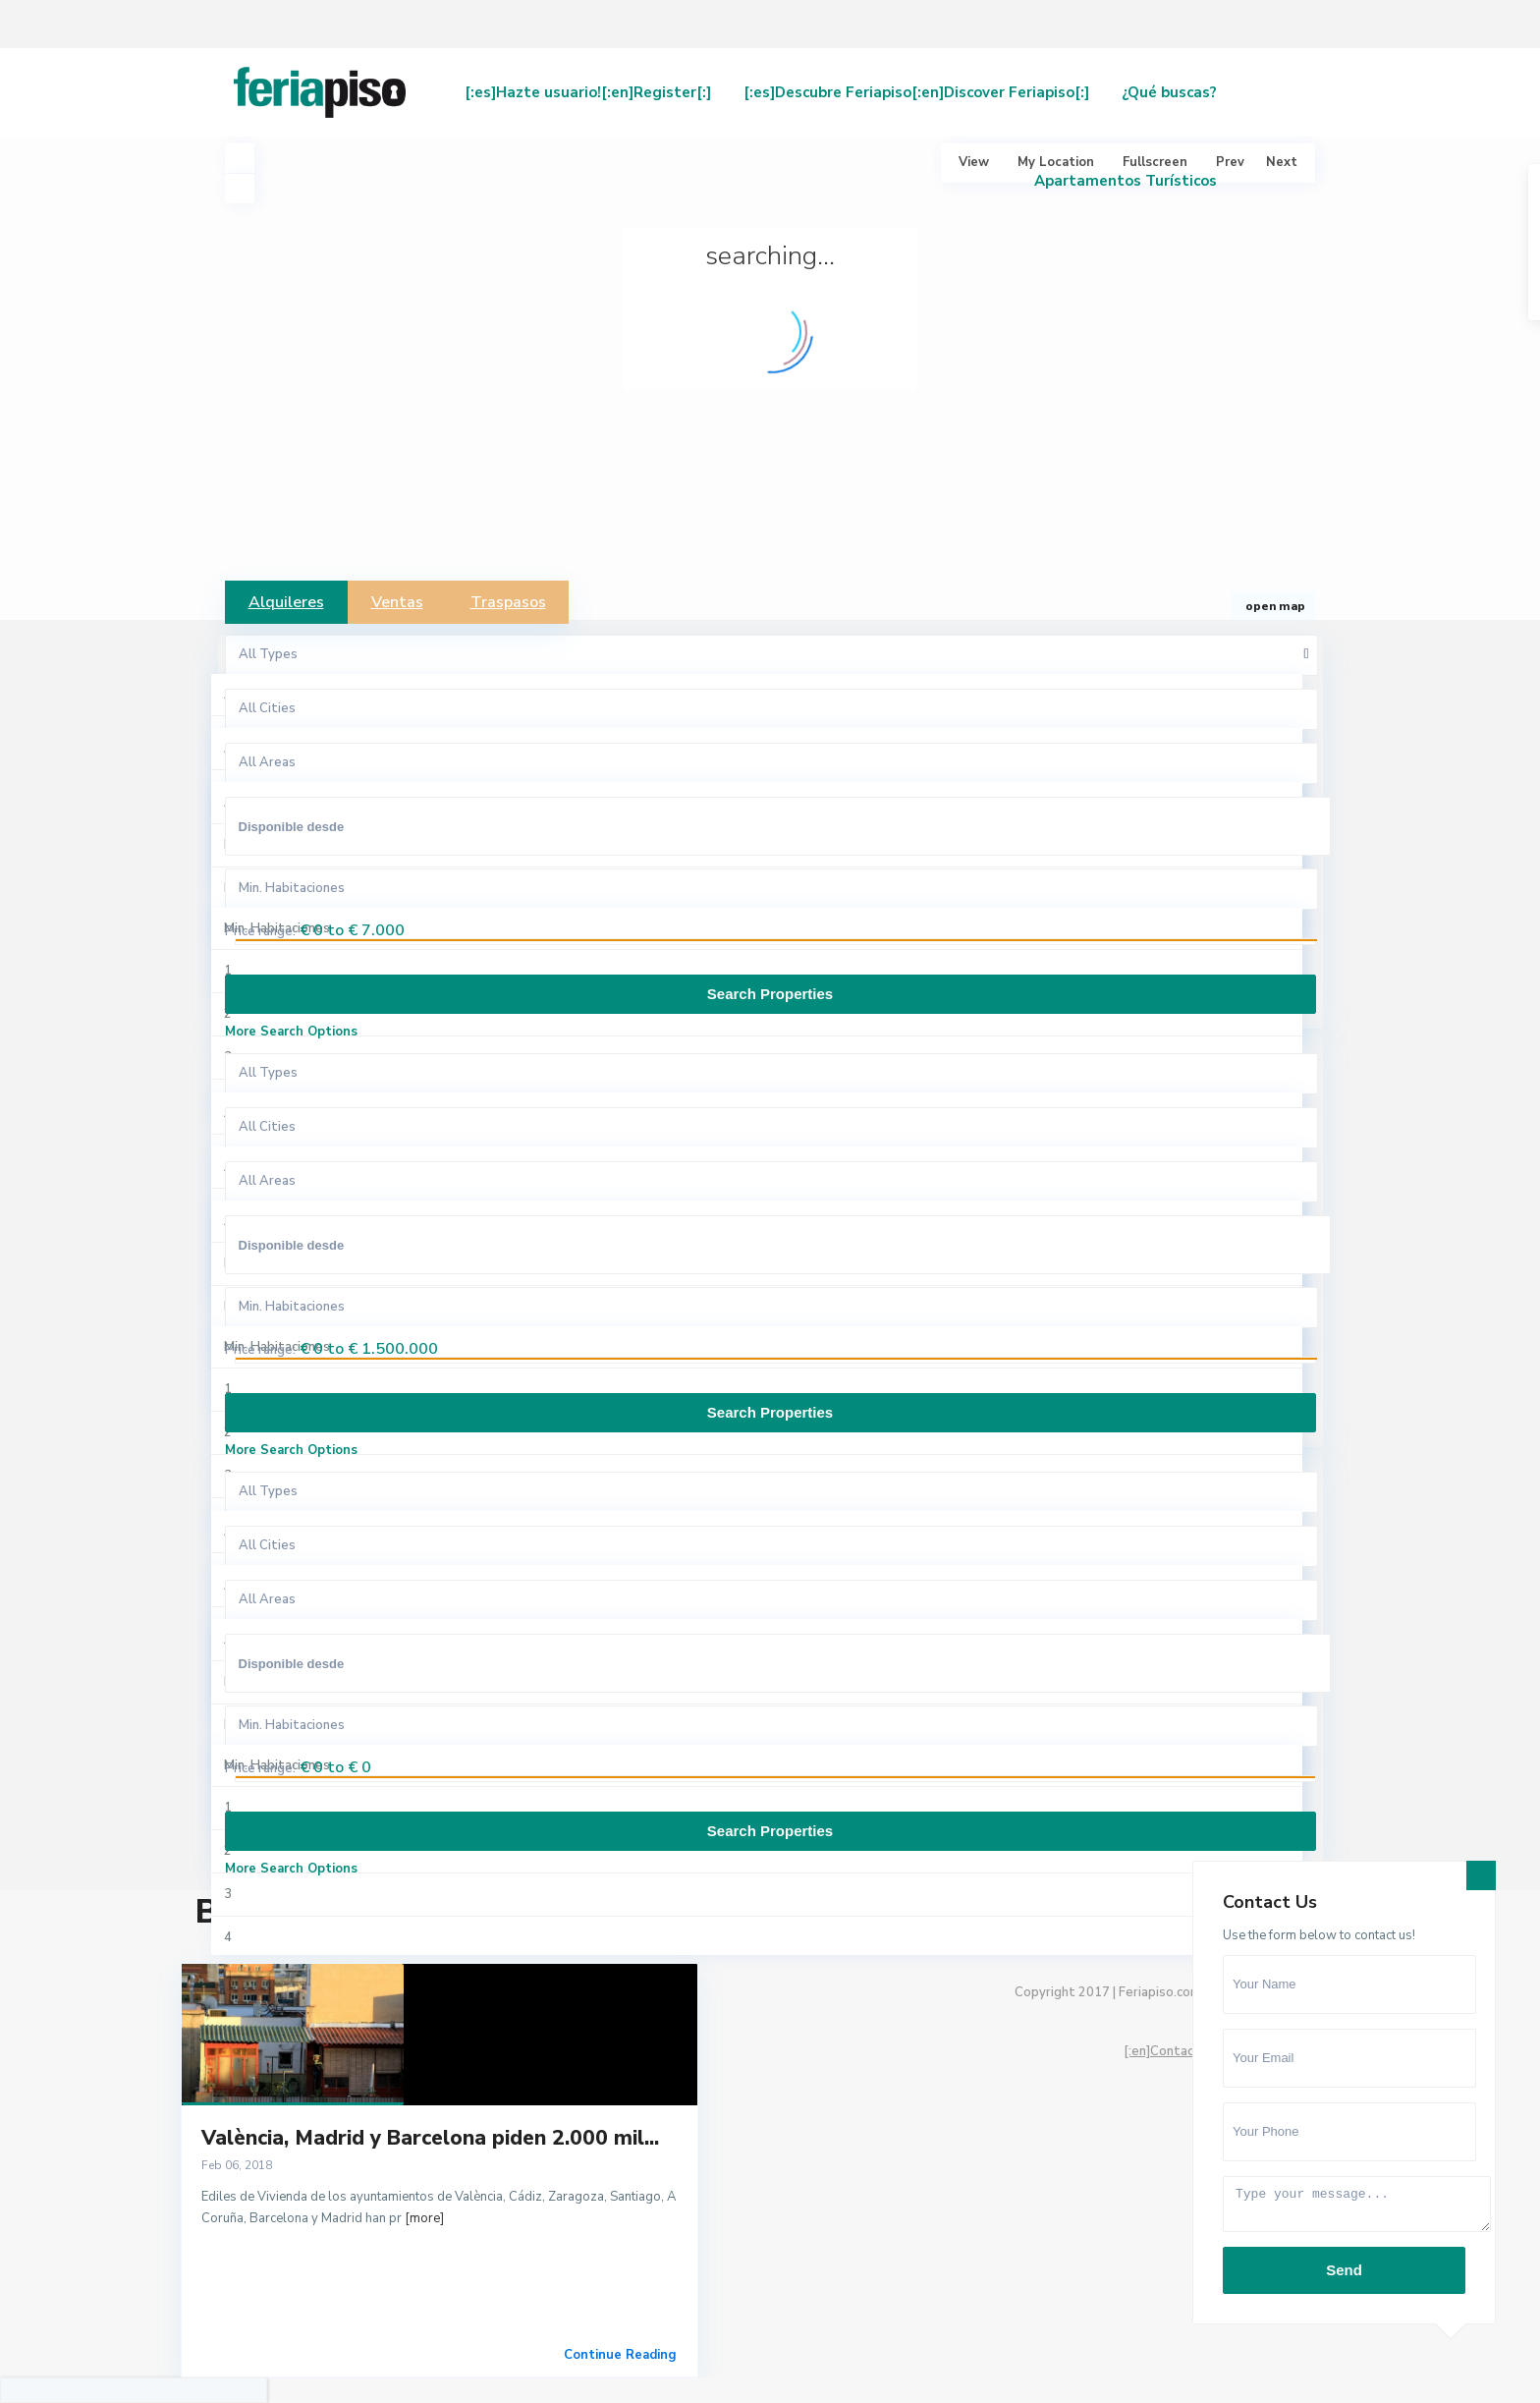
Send (1344, 2270)
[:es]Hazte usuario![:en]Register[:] (588, 92)
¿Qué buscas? (1169, 92)
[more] (424, 2218)
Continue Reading (620, 2355)
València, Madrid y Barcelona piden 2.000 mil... (430, 2138)
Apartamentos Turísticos (1125, 181)
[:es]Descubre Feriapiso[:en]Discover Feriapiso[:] (916, 92)
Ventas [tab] (397, 602)
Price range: (260, 931)
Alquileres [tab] (286, 602)
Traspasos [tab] (508, 602)
